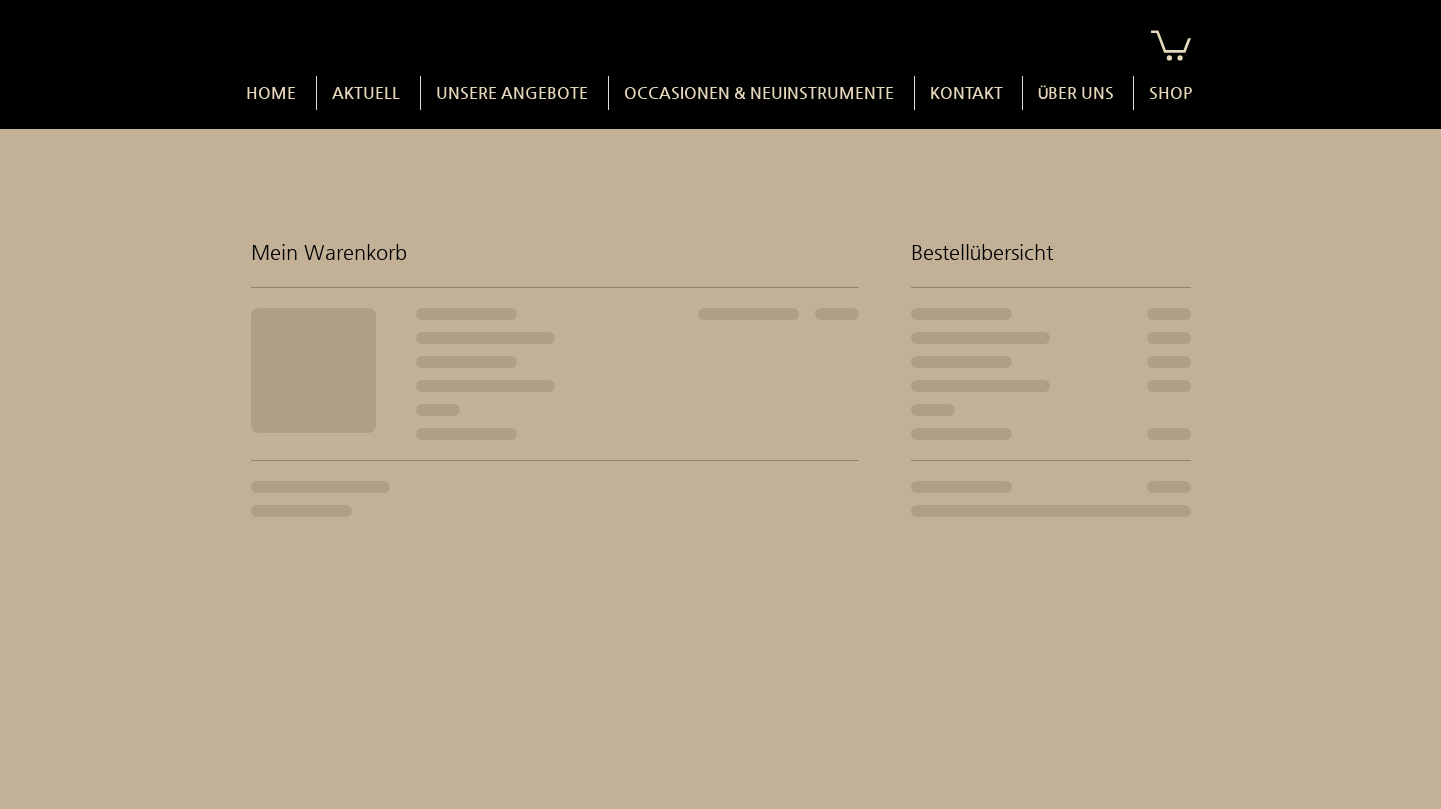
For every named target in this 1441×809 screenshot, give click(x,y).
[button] (1171, 44)
